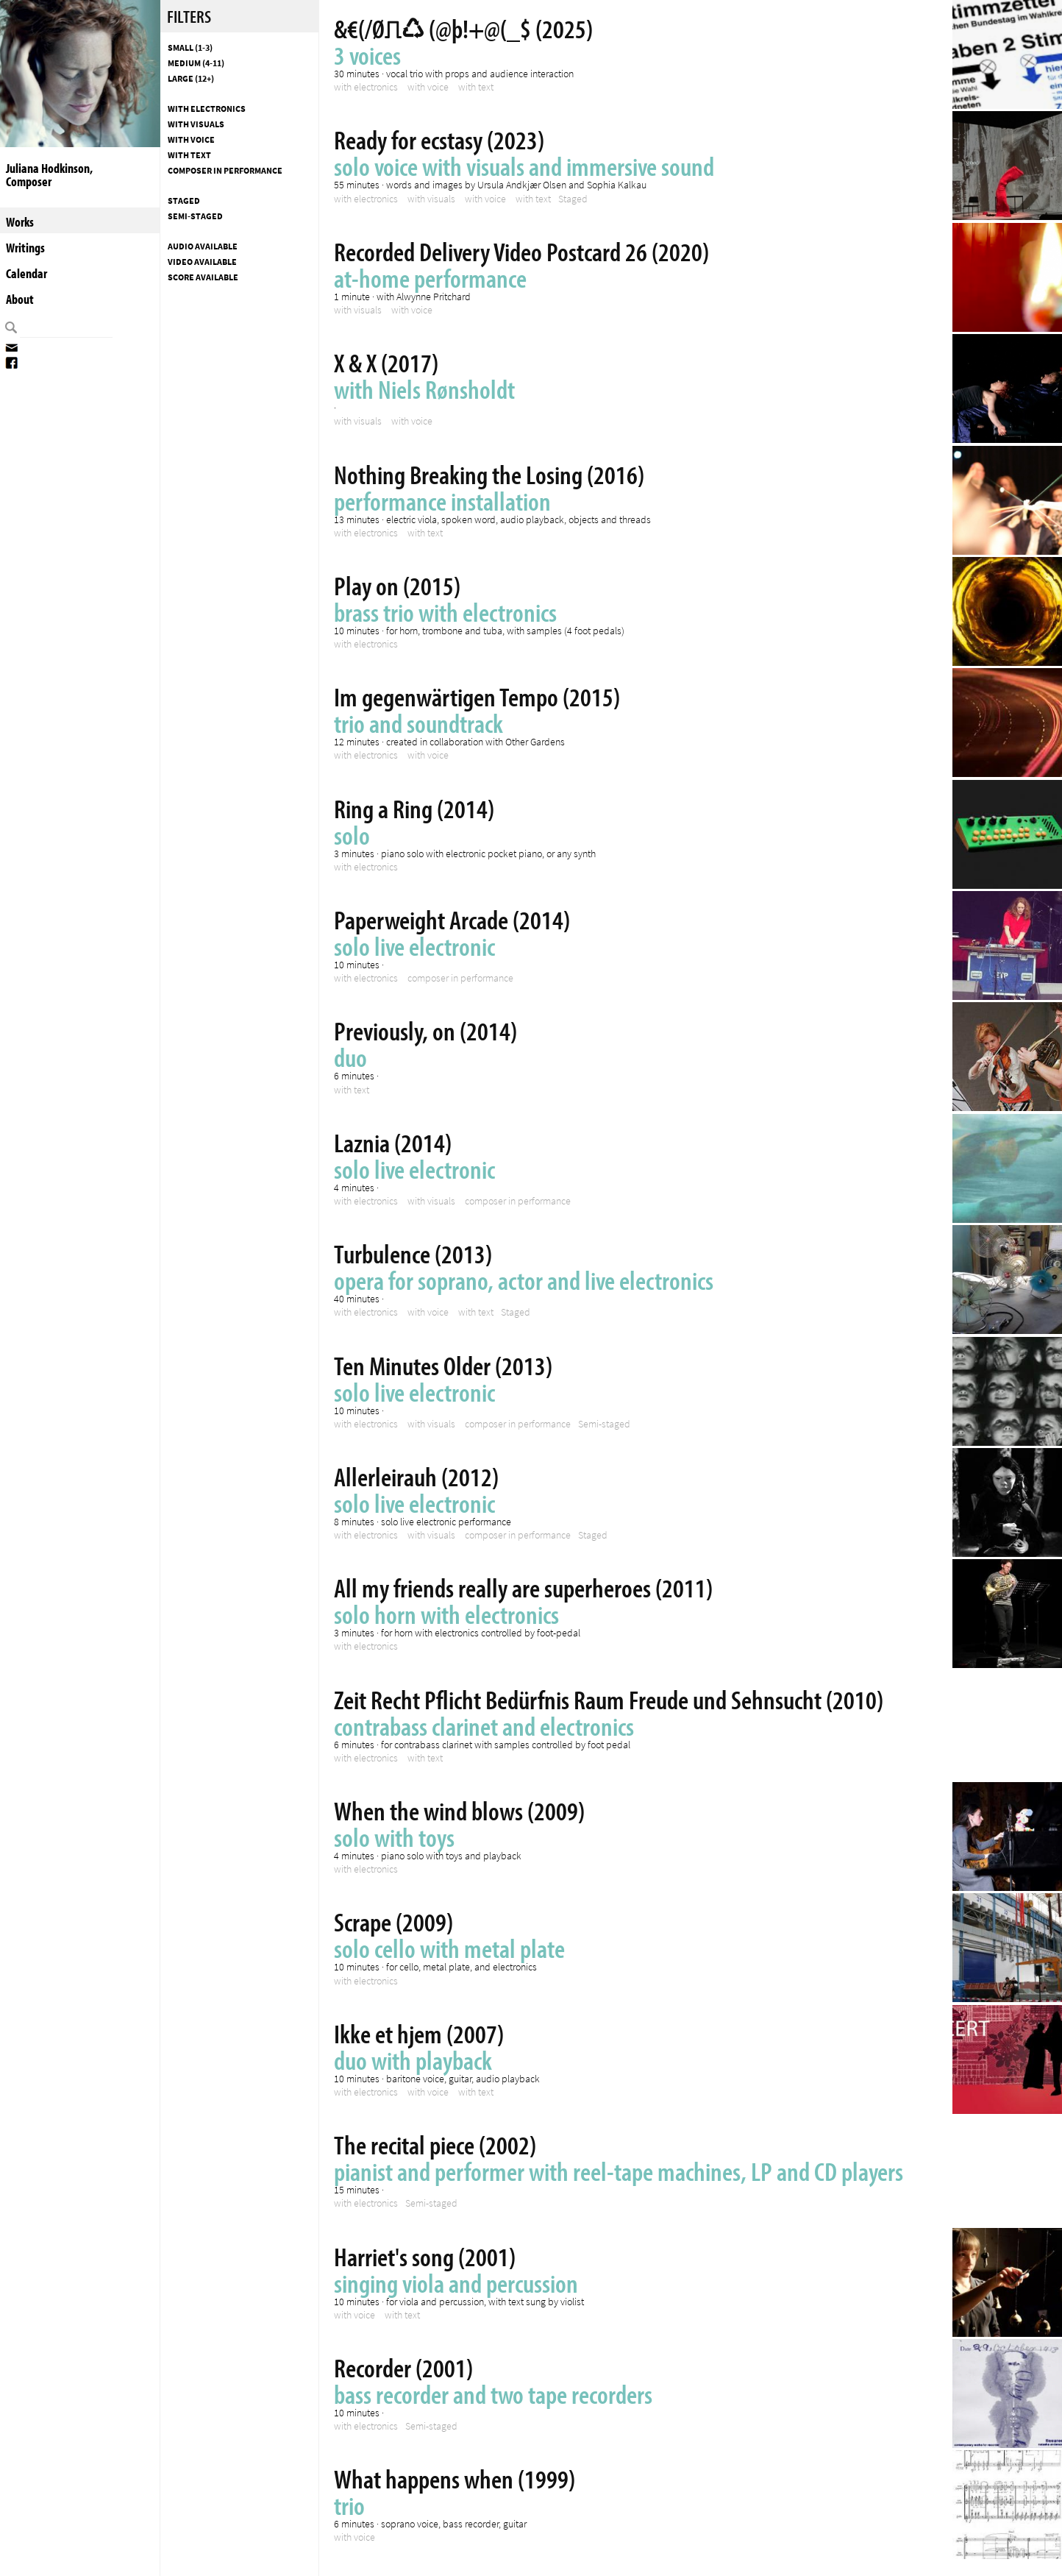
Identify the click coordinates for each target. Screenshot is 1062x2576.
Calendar (26, 273)
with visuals (196, 124)
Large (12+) (191, 79)
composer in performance (225, 171)
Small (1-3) (190, 48)
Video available (202, 262)
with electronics (207, 109)
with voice (191, 140)
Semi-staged (195, 216)
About (20, 299)
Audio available (203, 246)
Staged (184, 201)
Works (20, 221)
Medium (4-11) (196, 63)
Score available (203, 277)
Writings (25, 247)
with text (189, 155)
